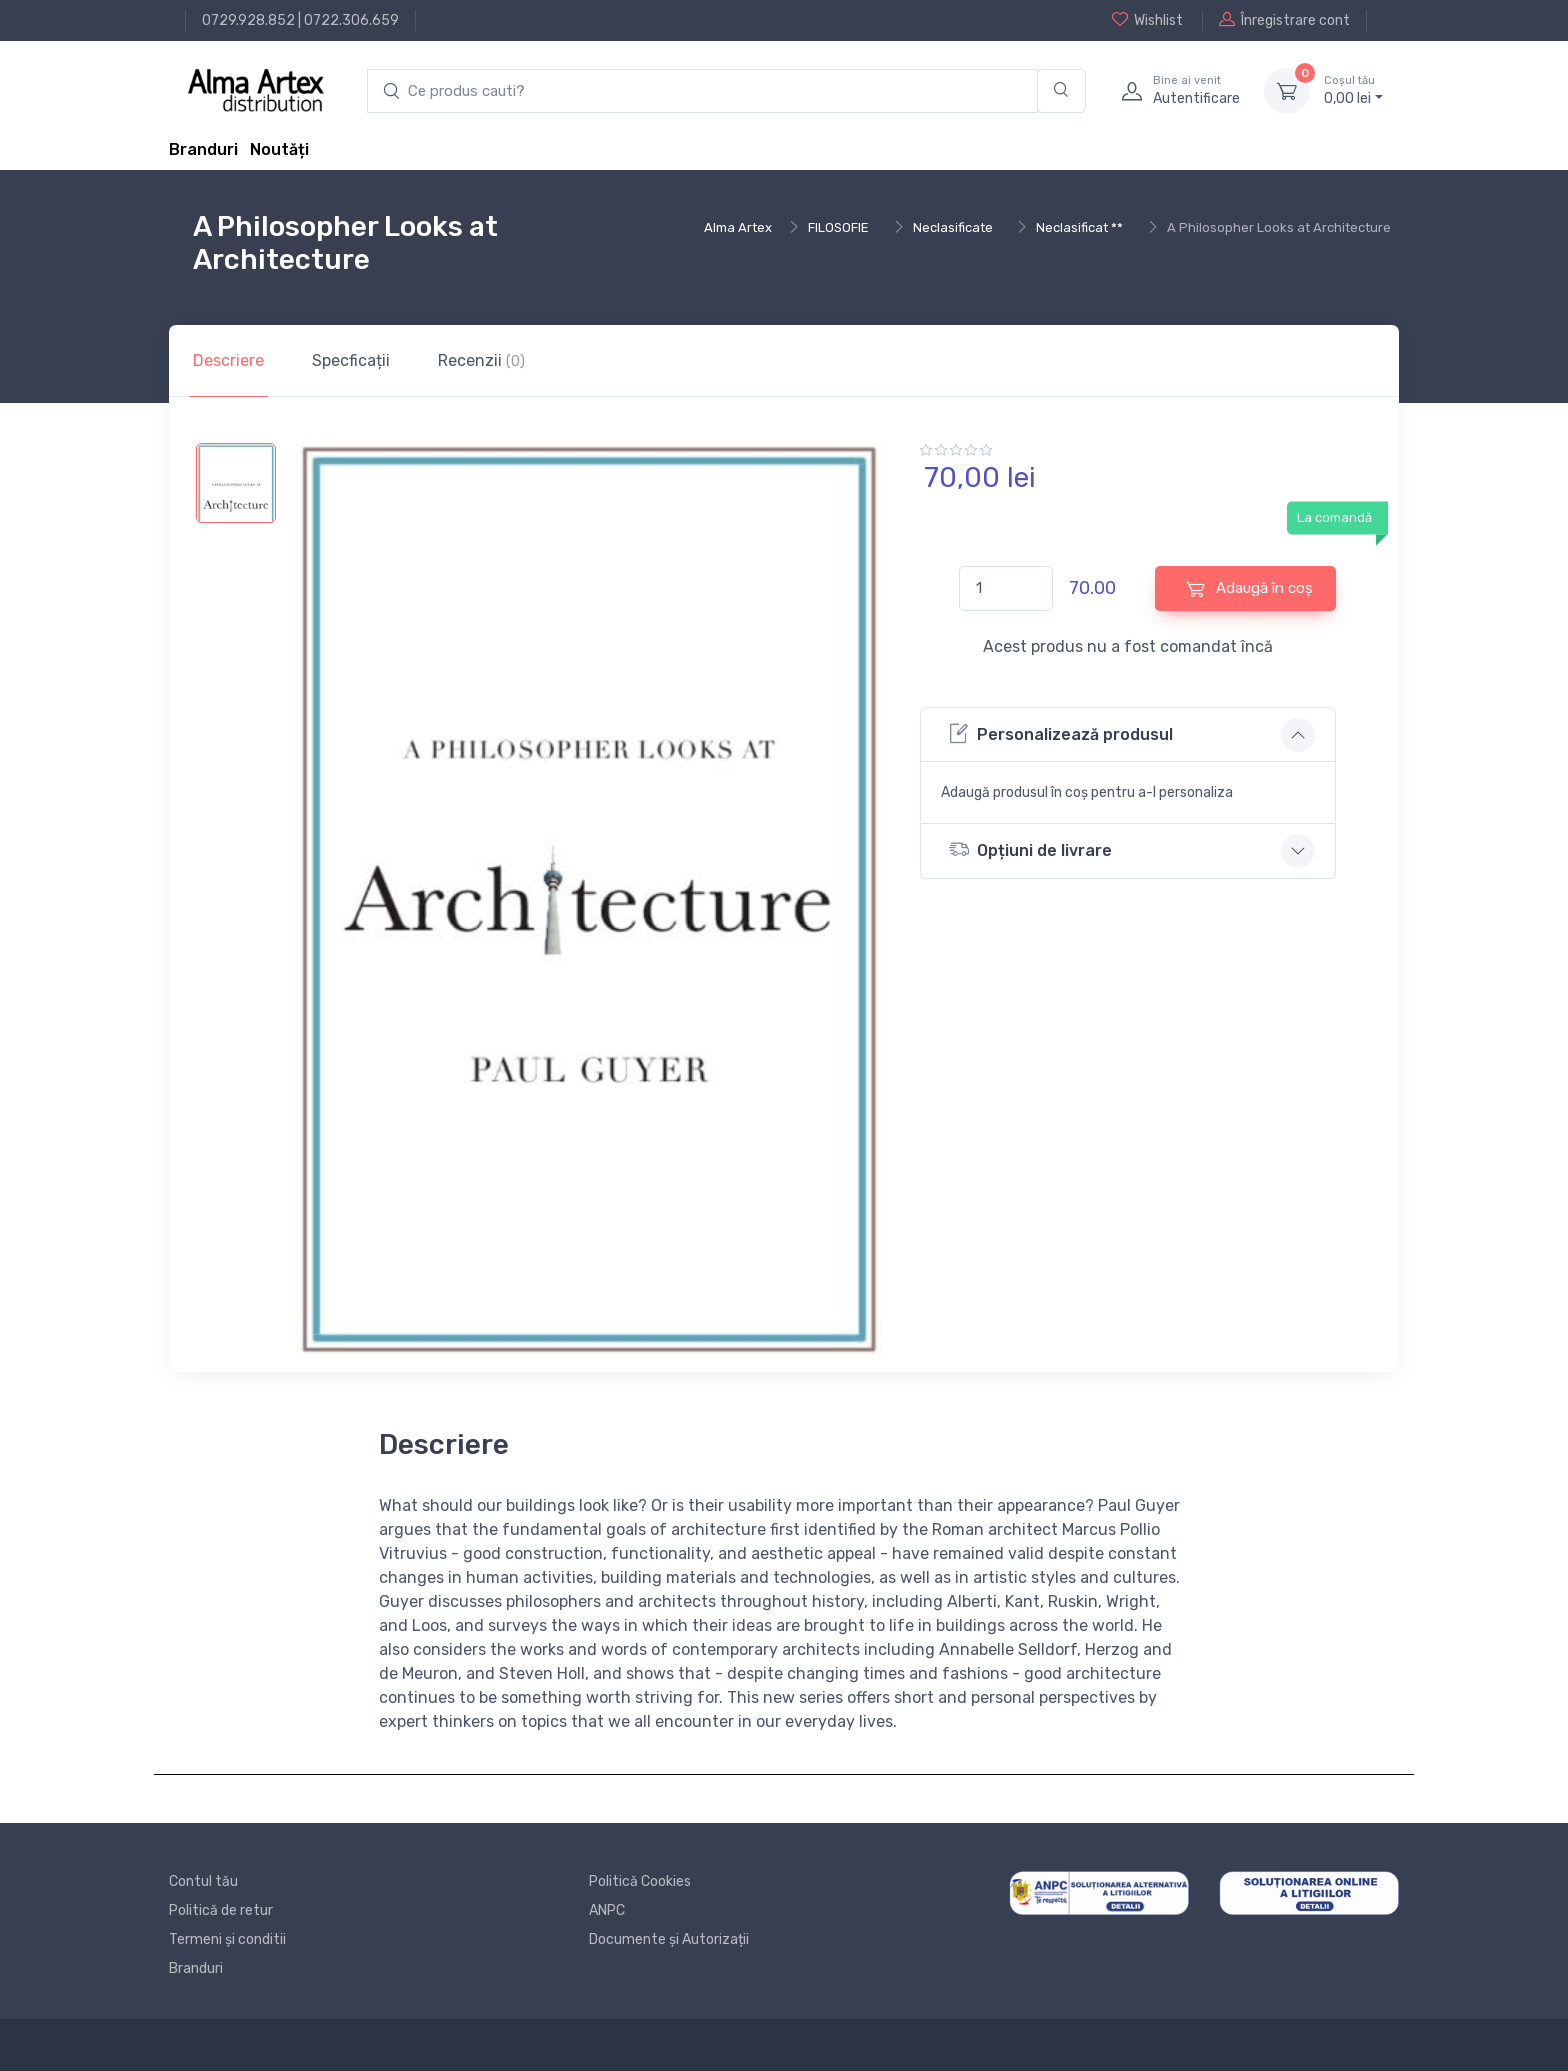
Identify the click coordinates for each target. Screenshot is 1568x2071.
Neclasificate (953, 227)
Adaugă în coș (1249, 588)
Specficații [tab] (351, 360)
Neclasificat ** (1079, 227)
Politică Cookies (640, 1881)
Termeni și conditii (227, 1939)
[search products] (702, 91)
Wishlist (1147, 20)
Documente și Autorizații (669, 1939)
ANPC (607, 1910)
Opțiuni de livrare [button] (1030, 849)
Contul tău (203, 1881)
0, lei (1353, 90)
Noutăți (279, 149)
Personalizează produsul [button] (1061, 733)
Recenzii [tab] (481, 360)
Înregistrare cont (1284, 20)
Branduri (203, 149)
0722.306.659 (351, 20)
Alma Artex (738, 227)
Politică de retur (221, 1910)
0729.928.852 (248, 20)
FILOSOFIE (838, 227)
